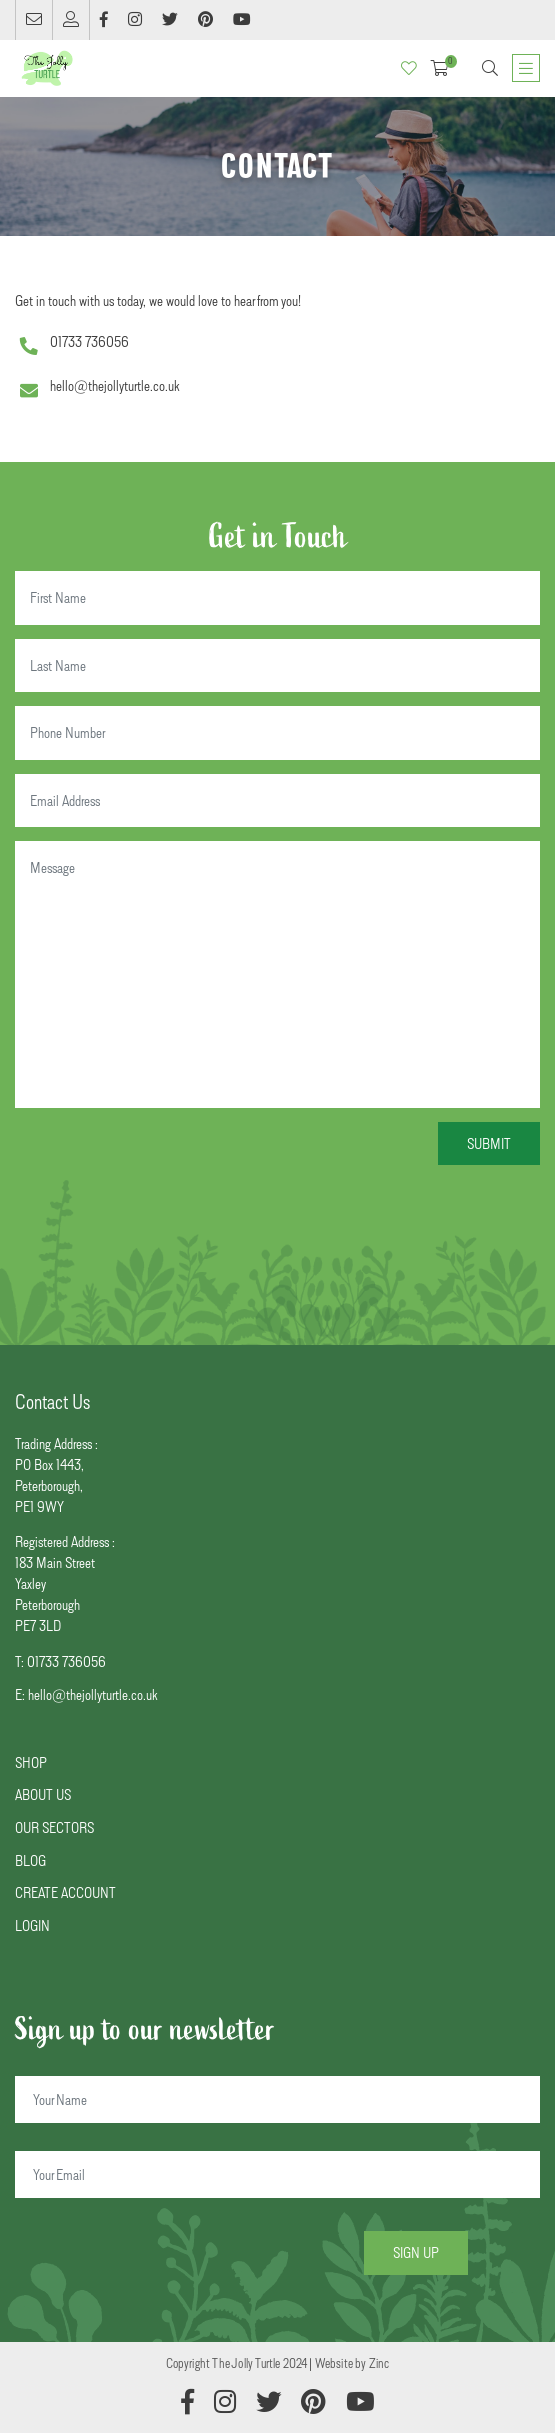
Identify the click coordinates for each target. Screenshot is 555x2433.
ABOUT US (43, 1794)
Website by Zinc (352, 2363)
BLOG (30, 1860)
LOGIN (32, 1925)
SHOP (31, 1762)
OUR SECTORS (54, 1827)
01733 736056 (89, 341)
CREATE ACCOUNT (65, 1892)
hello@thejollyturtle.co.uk (114, 385)
